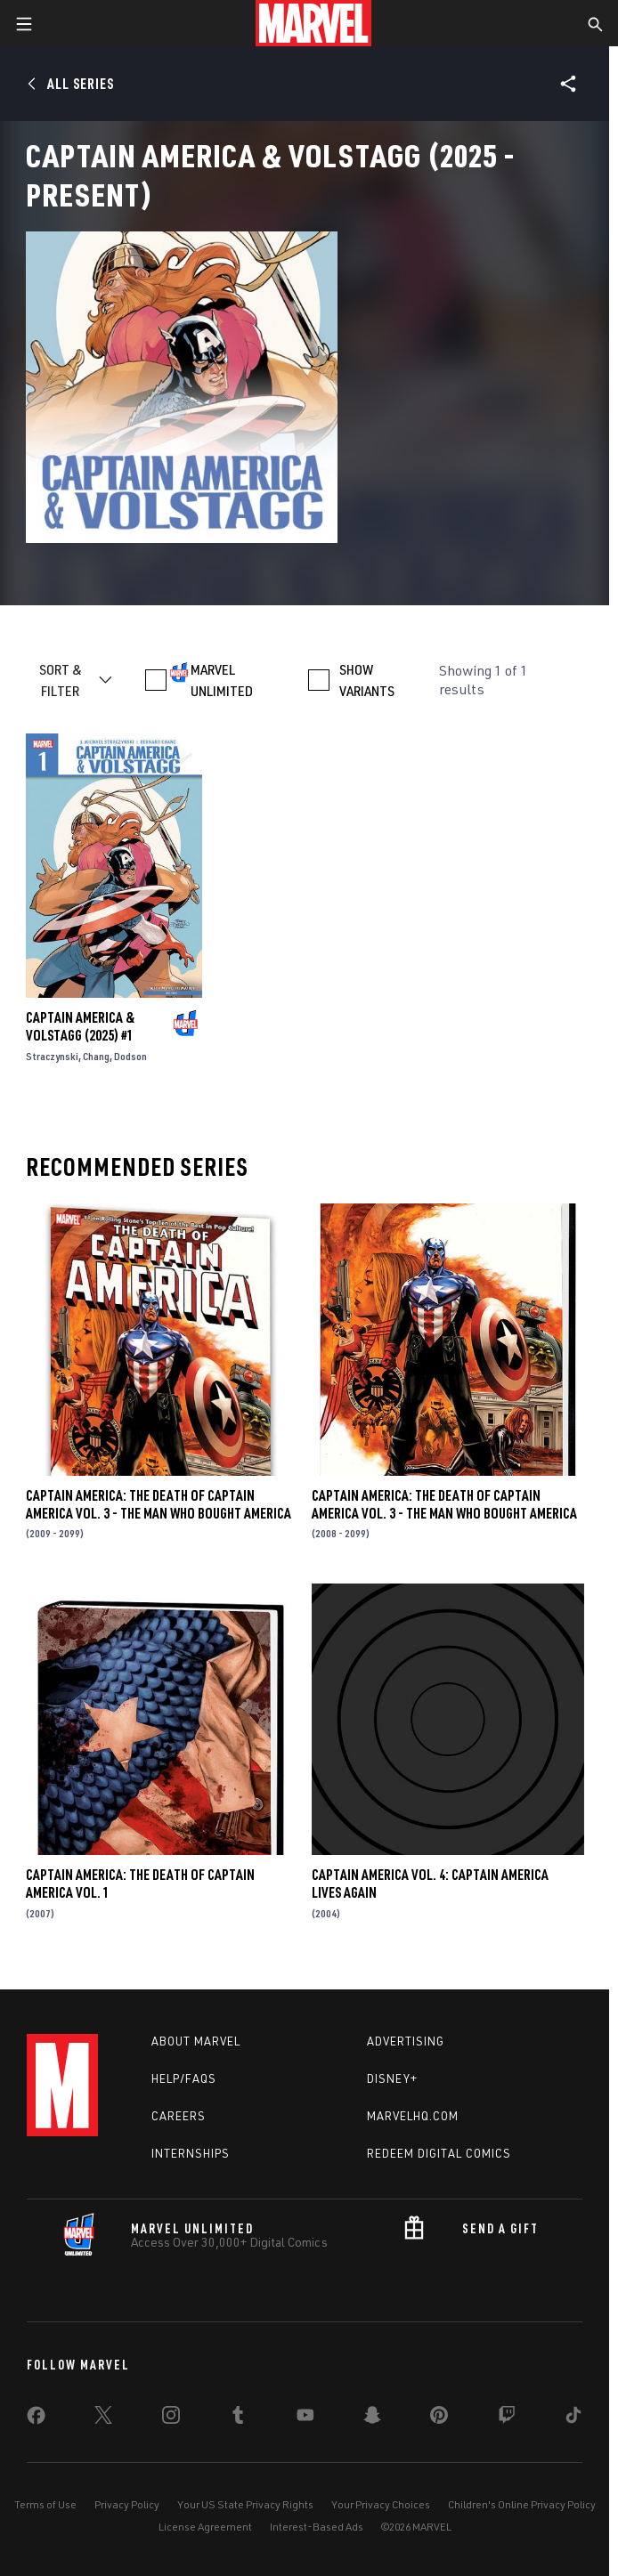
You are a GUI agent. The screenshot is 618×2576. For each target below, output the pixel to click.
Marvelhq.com (413, 2116)
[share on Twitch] (507, 2418)
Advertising (405, 2041)
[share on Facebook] (36, 2419)
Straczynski (52, 1056)
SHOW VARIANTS (366, 680)
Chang (96, 1056)
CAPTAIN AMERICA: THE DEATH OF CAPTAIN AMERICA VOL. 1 (140, 1883)
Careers (178, 2116)
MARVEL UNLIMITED (222, 680)
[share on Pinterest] (439, 2418)
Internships (190, 2153)
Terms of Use (45, 2504)
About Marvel (195, 2041)
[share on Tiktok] (573, 2418)
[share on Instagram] (171, 2418)
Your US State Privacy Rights (245, 2504)
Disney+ (392, 2078)
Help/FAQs (183, 2078)
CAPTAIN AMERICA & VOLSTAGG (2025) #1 (80, 1026)
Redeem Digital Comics (439, 2153)
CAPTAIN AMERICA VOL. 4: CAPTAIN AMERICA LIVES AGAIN (430, 1883)
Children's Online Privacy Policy (522, 2504)
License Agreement (205, 2526)
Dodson (130, 1056)
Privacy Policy (126, 2504)
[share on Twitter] (103, 2418)
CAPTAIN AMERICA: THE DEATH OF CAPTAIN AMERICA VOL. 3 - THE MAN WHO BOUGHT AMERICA (158, 1504)
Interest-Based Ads (316, 2526)
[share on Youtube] (305, 2418)
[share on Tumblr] (238, 2418)
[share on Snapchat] (372, 2418)
